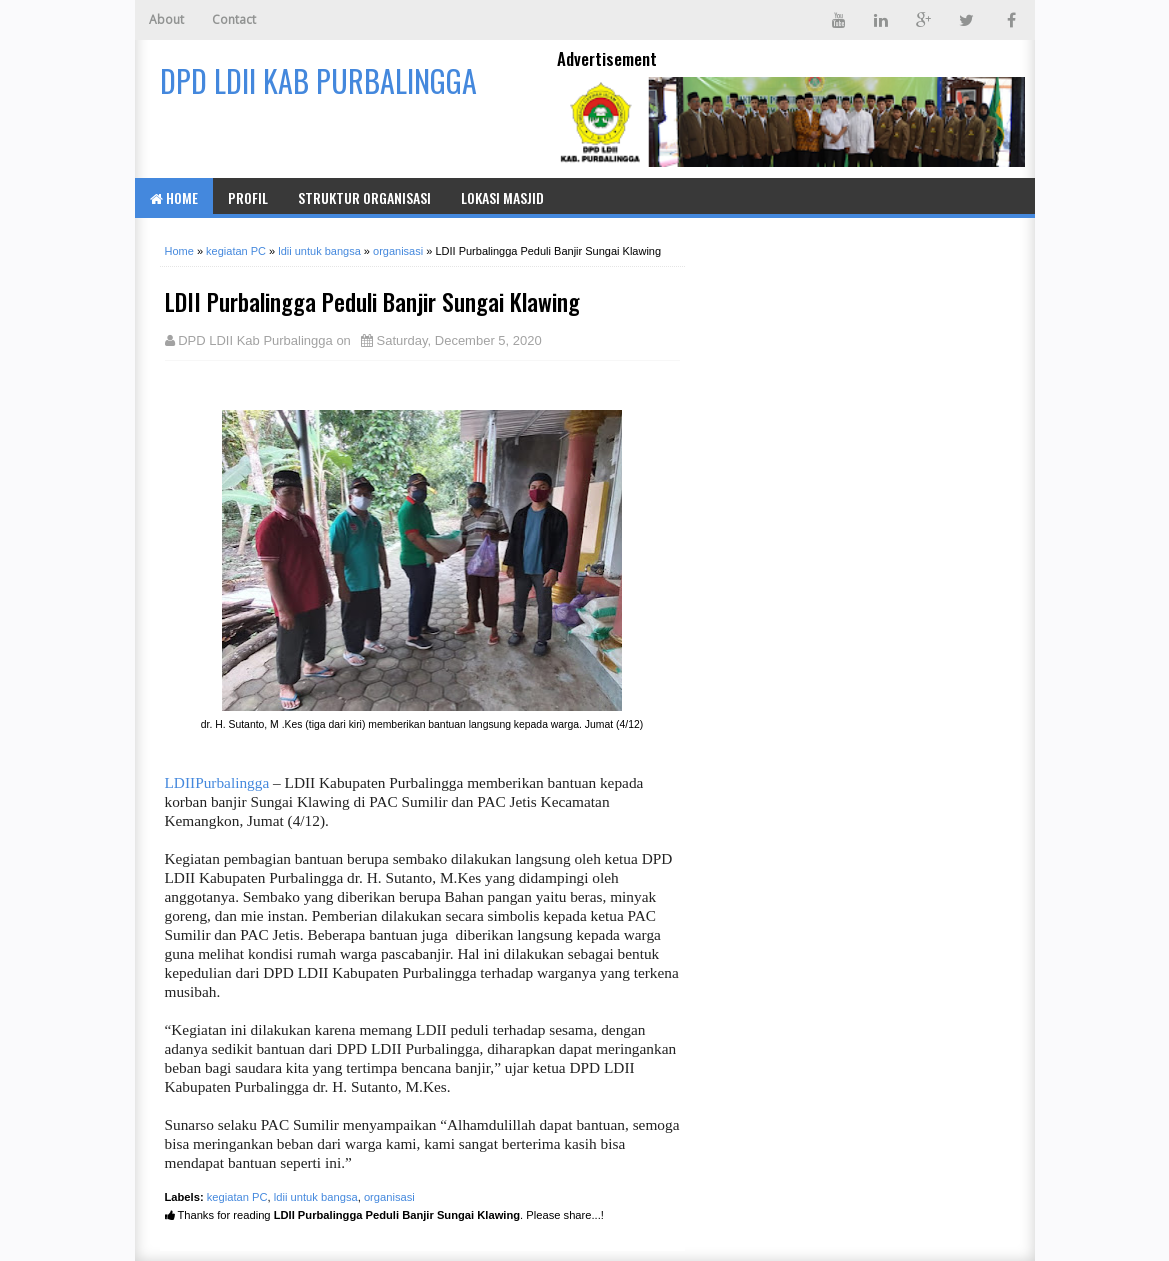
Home (174, 197)
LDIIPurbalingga (217, 782)
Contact (234, 19)
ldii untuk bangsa (316, 1197)
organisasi (389, 1197)
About (166, 19)
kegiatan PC (237, 1197)
